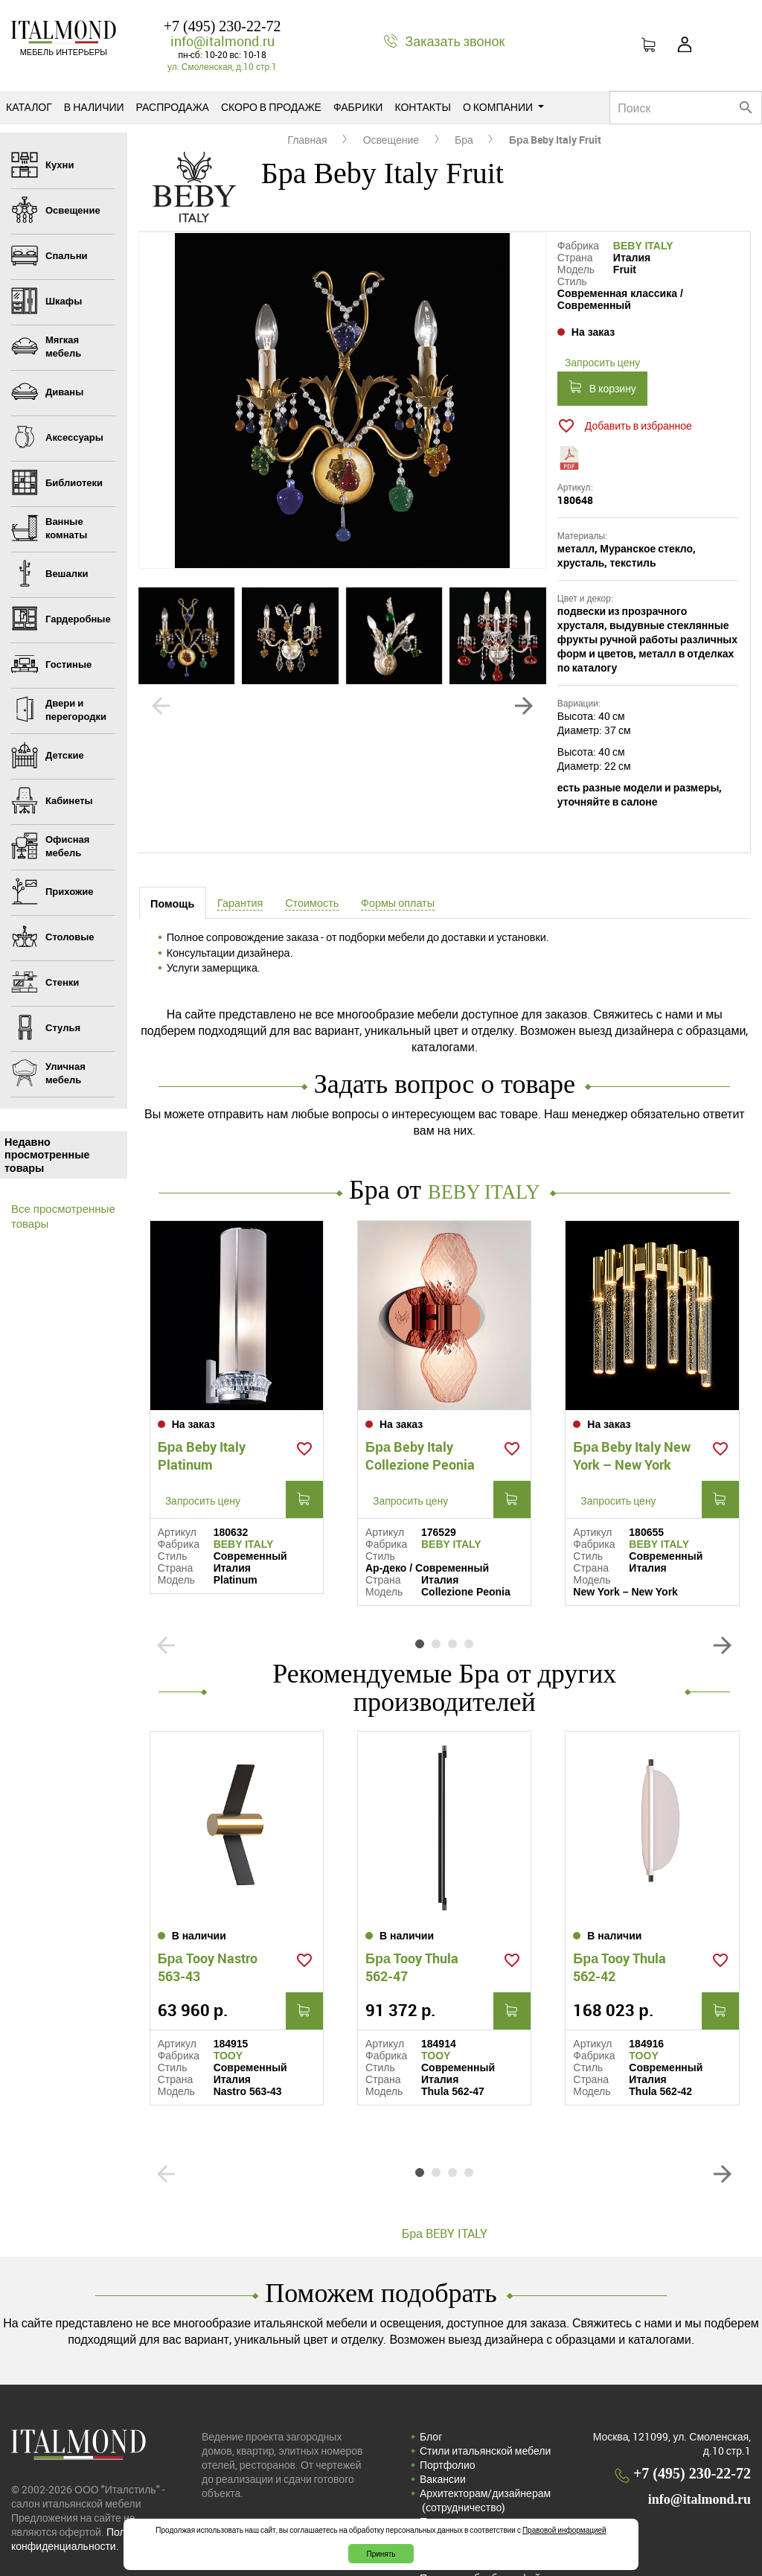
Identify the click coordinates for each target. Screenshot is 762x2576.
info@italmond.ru (222, 41)
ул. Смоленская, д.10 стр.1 (222, 66)
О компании (503, 107)
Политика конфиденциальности (473, 2475)
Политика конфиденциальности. (82, 2486)
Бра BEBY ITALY (444, 2180)
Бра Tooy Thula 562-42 (619, 1914)
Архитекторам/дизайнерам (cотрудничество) (485, 2447)
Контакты (422, 107)
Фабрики (357, 107)
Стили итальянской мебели (485, 2398)
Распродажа (172, 107)
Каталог (29, 107)
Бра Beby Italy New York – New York (632, 1429)
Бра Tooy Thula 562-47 (411, 1914)
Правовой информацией (564, 2530)
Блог (431, 2383)
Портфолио (448, 2412)
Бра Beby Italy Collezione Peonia (420, 1429)
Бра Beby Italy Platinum (202, 1429)
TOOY (228, 2003)
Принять (380, 2553)
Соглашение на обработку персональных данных (482, 2504)
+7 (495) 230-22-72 (222, 26)
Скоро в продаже (271, 107)
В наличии (94, 107)
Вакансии (443, 2426)
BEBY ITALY (643, 246)
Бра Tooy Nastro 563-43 (207, 1914)
